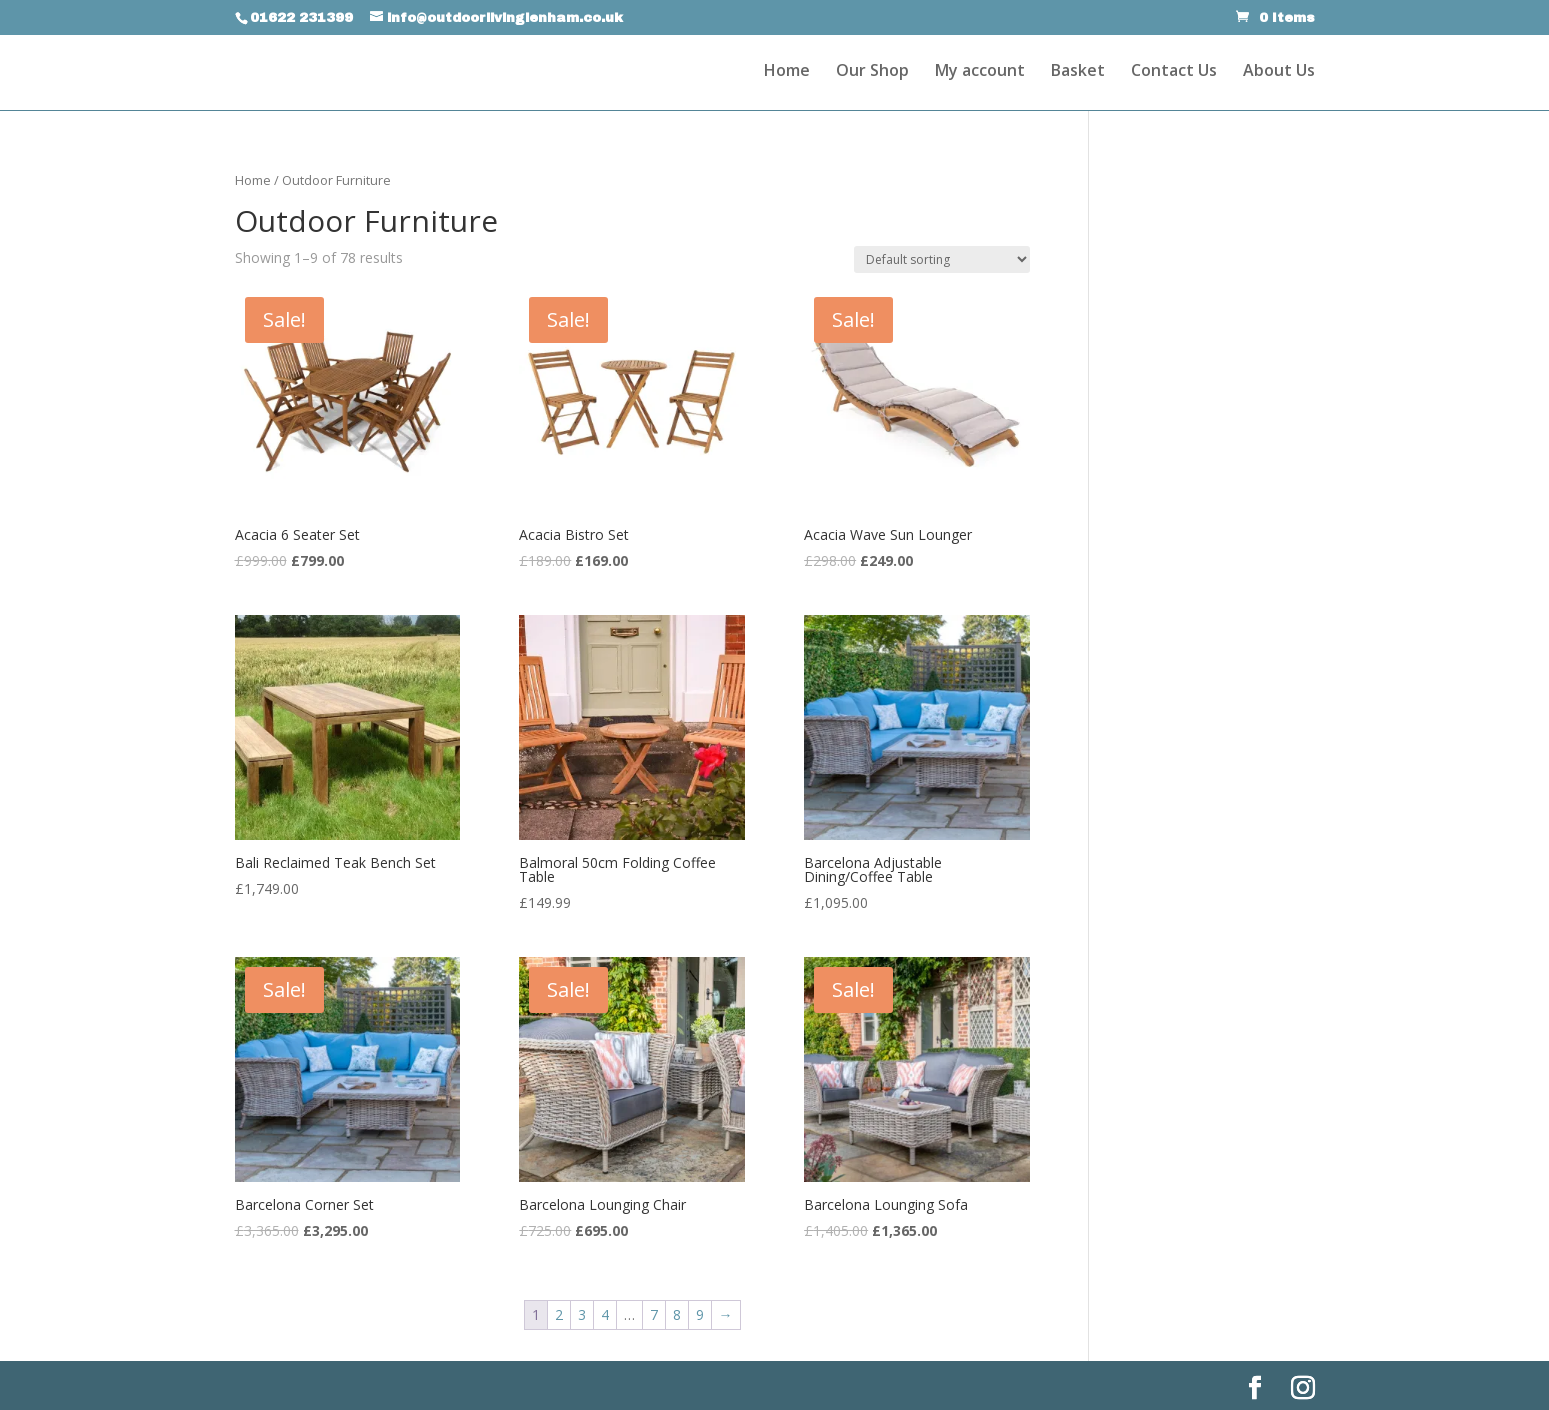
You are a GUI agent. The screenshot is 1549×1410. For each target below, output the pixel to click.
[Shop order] (942, 259)
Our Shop (872, 72)
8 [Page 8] (677, 1314)
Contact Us (1174, 72)
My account (980, 72)
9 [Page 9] (700, 1314)
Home (787, 72)
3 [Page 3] (582, 1314)
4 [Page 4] (605, 1314)
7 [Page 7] (654, 1314)
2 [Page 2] (559, 1314)
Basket (1078, 72)
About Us (1279, 72)
